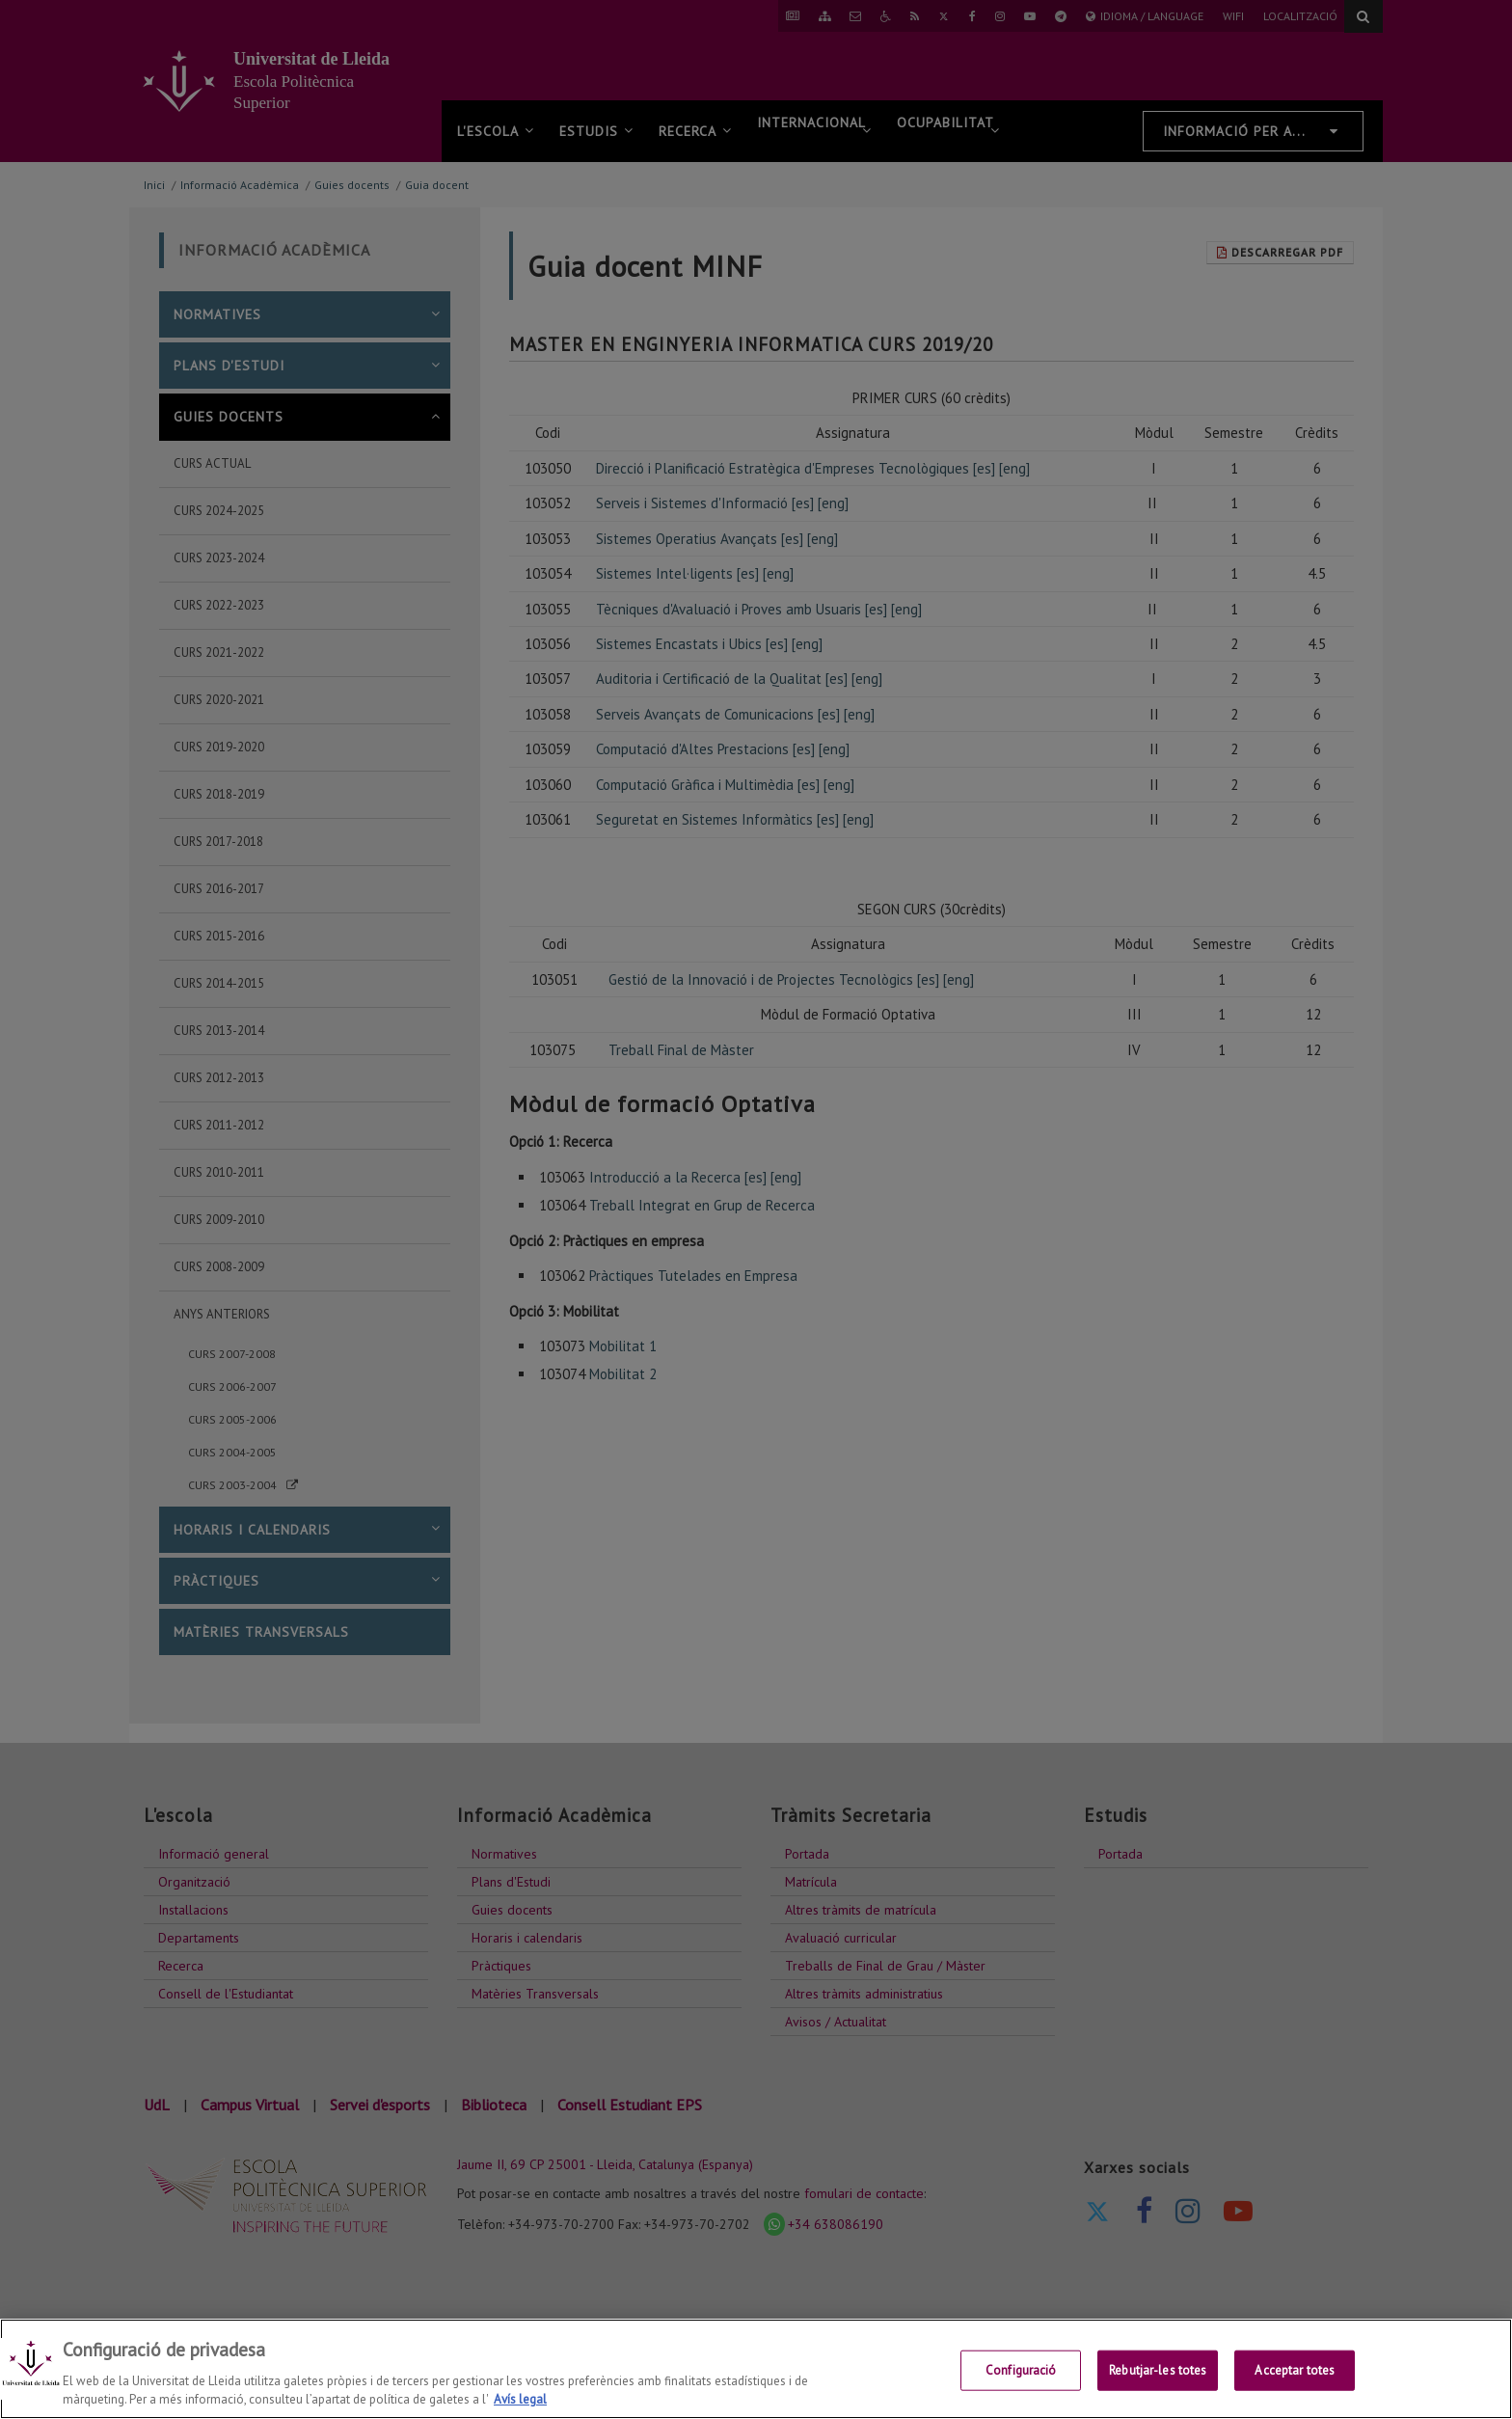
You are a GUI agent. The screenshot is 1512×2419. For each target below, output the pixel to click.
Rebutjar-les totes (1157, 2370)
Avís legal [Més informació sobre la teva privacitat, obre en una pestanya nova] (520, 2399)
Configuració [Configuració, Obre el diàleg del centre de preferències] (1021, 2370)
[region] (756, 2369)
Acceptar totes (1295, 2370)
